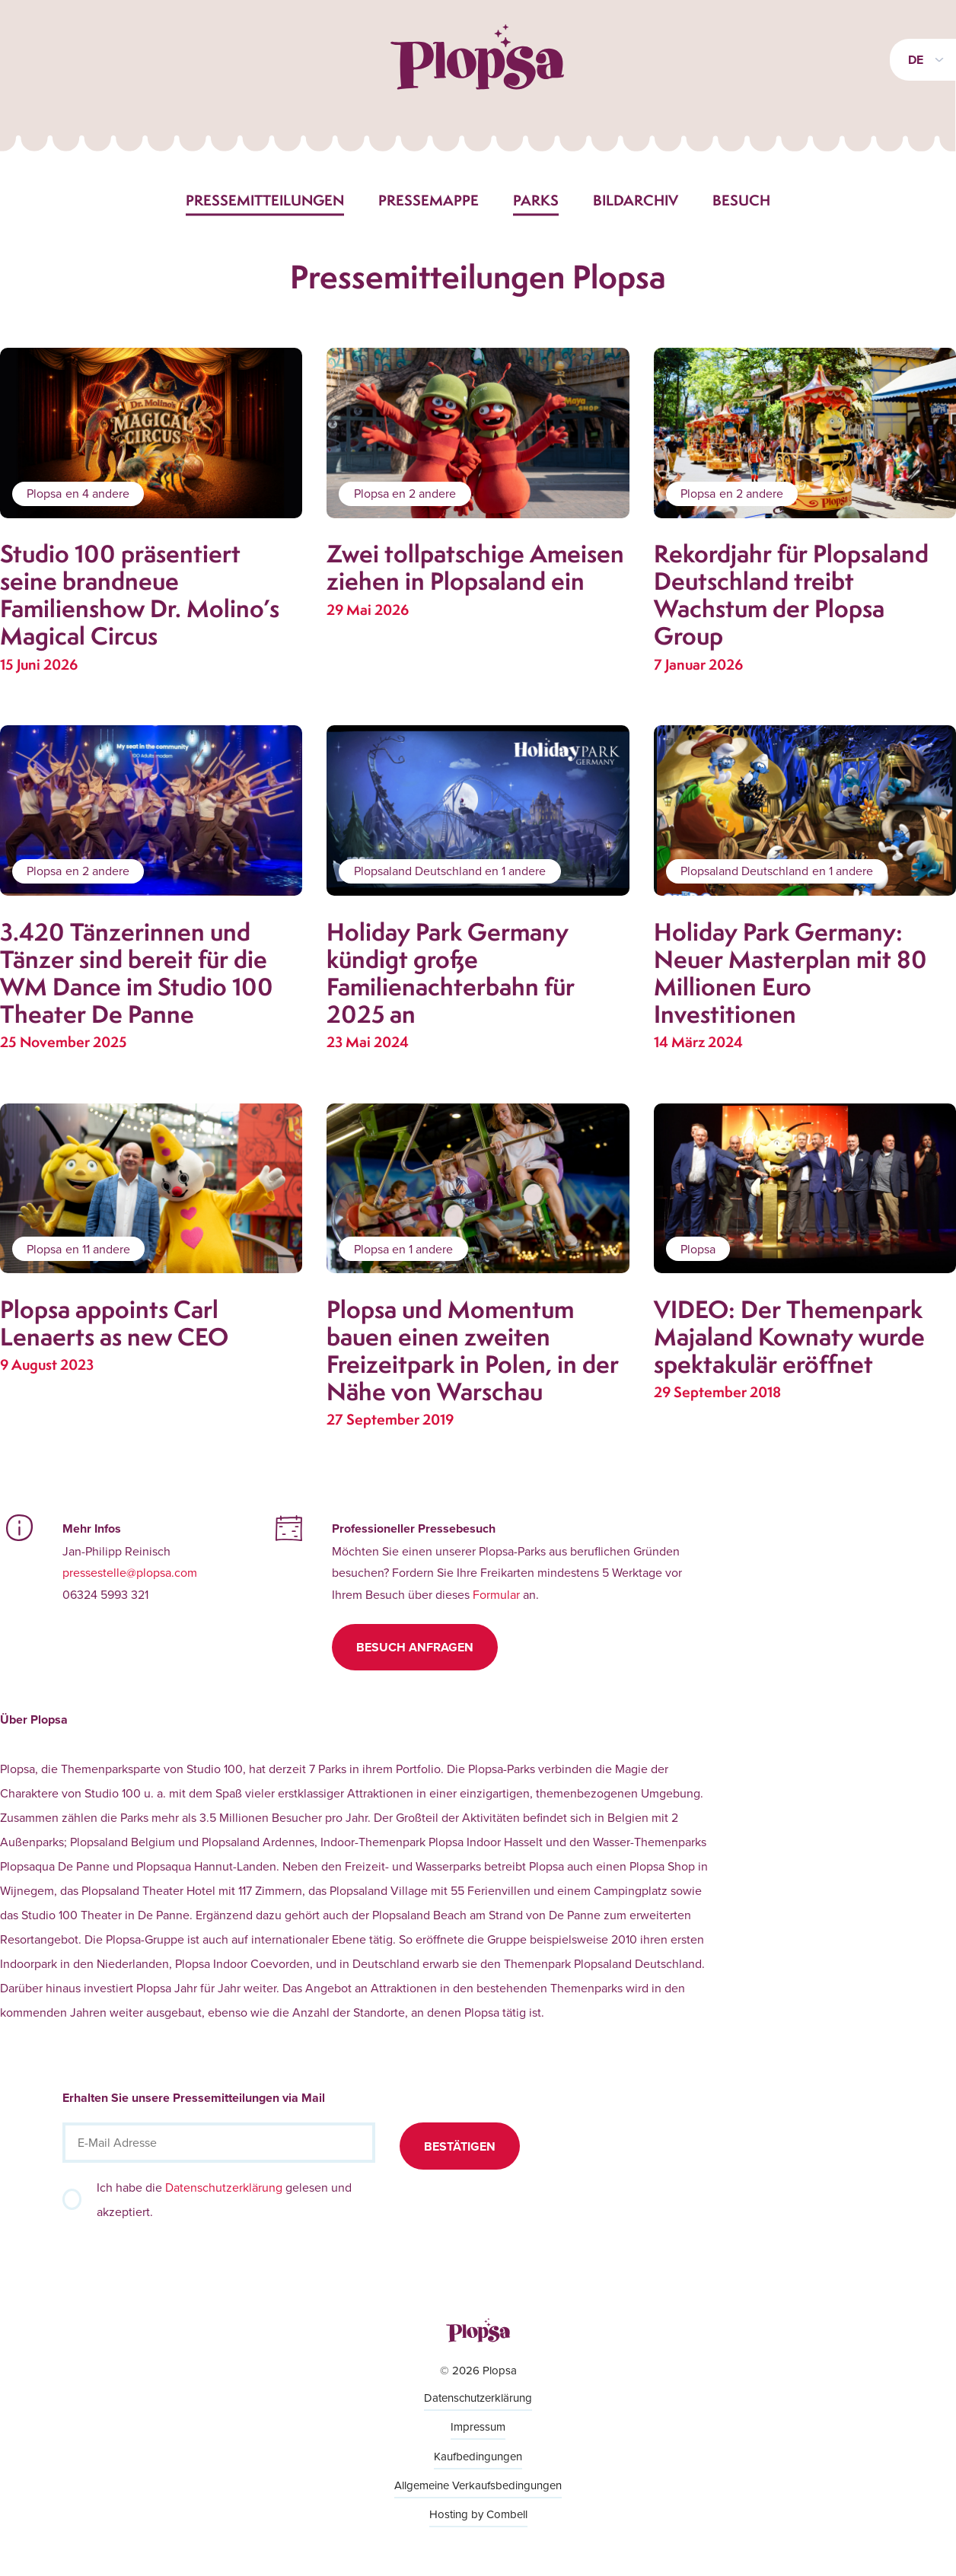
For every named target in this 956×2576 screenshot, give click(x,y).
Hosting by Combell (478, 2514)
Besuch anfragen (414, 1647)
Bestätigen (460, 2146)
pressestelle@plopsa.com (129, 1572)
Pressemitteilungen (265, 200)
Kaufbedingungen (478, 2456)
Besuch (741, 200)
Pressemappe (428, 200)
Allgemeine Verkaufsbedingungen (478, 2485)
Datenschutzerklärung (223, 2187)
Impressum (478, 2426)
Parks (536, 200)
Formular (496, 1594)
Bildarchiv (635, 200)
